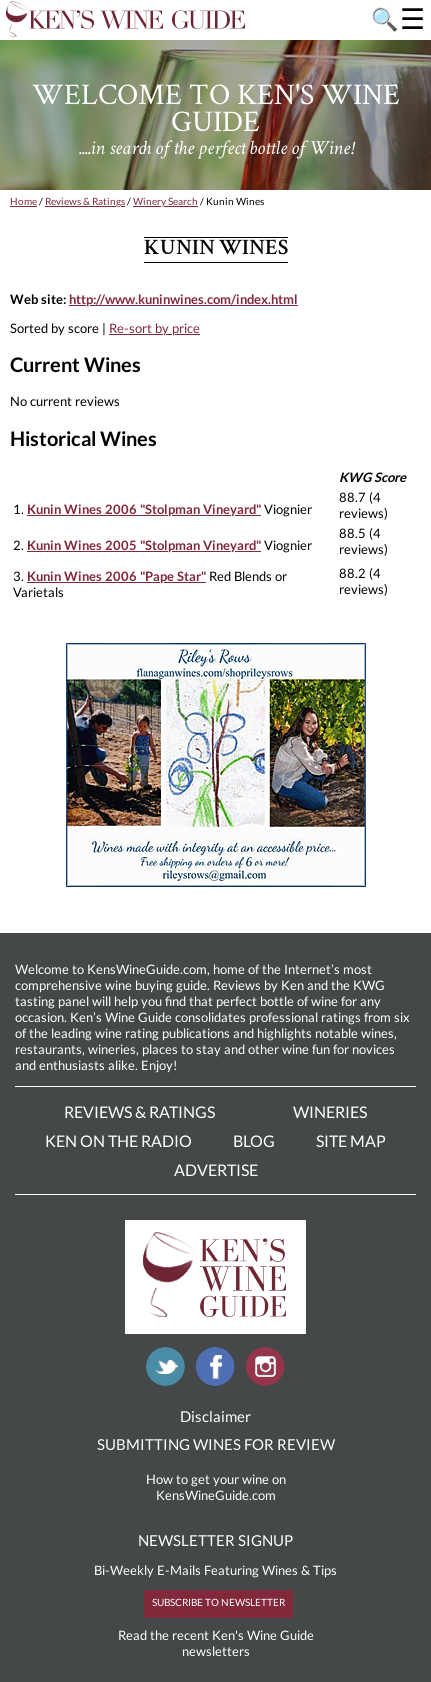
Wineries (330, 1111)
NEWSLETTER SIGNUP (215, 1540)
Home (23, 201)
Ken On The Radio (118, 1140)
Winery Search (165, 201)
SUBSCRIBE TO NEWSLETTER (218, 1602)
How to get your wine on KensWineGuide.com (216, 1487)
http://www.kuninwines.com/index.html (183, 299)
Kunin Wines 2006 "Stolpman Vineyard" (144, 509)
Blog (254, 1140)
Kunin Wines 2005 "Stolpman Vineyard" (144, 545)
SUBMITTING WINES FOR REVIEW (216, 1444)
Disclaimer (215, 1416)
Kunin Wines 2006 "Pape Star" (116, 576)
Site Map (351, 1140)
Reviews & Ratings (85, 201)
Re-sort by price (154, 328)
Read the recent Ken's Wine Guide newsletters (216, 1643)
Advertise (216, 1169)
